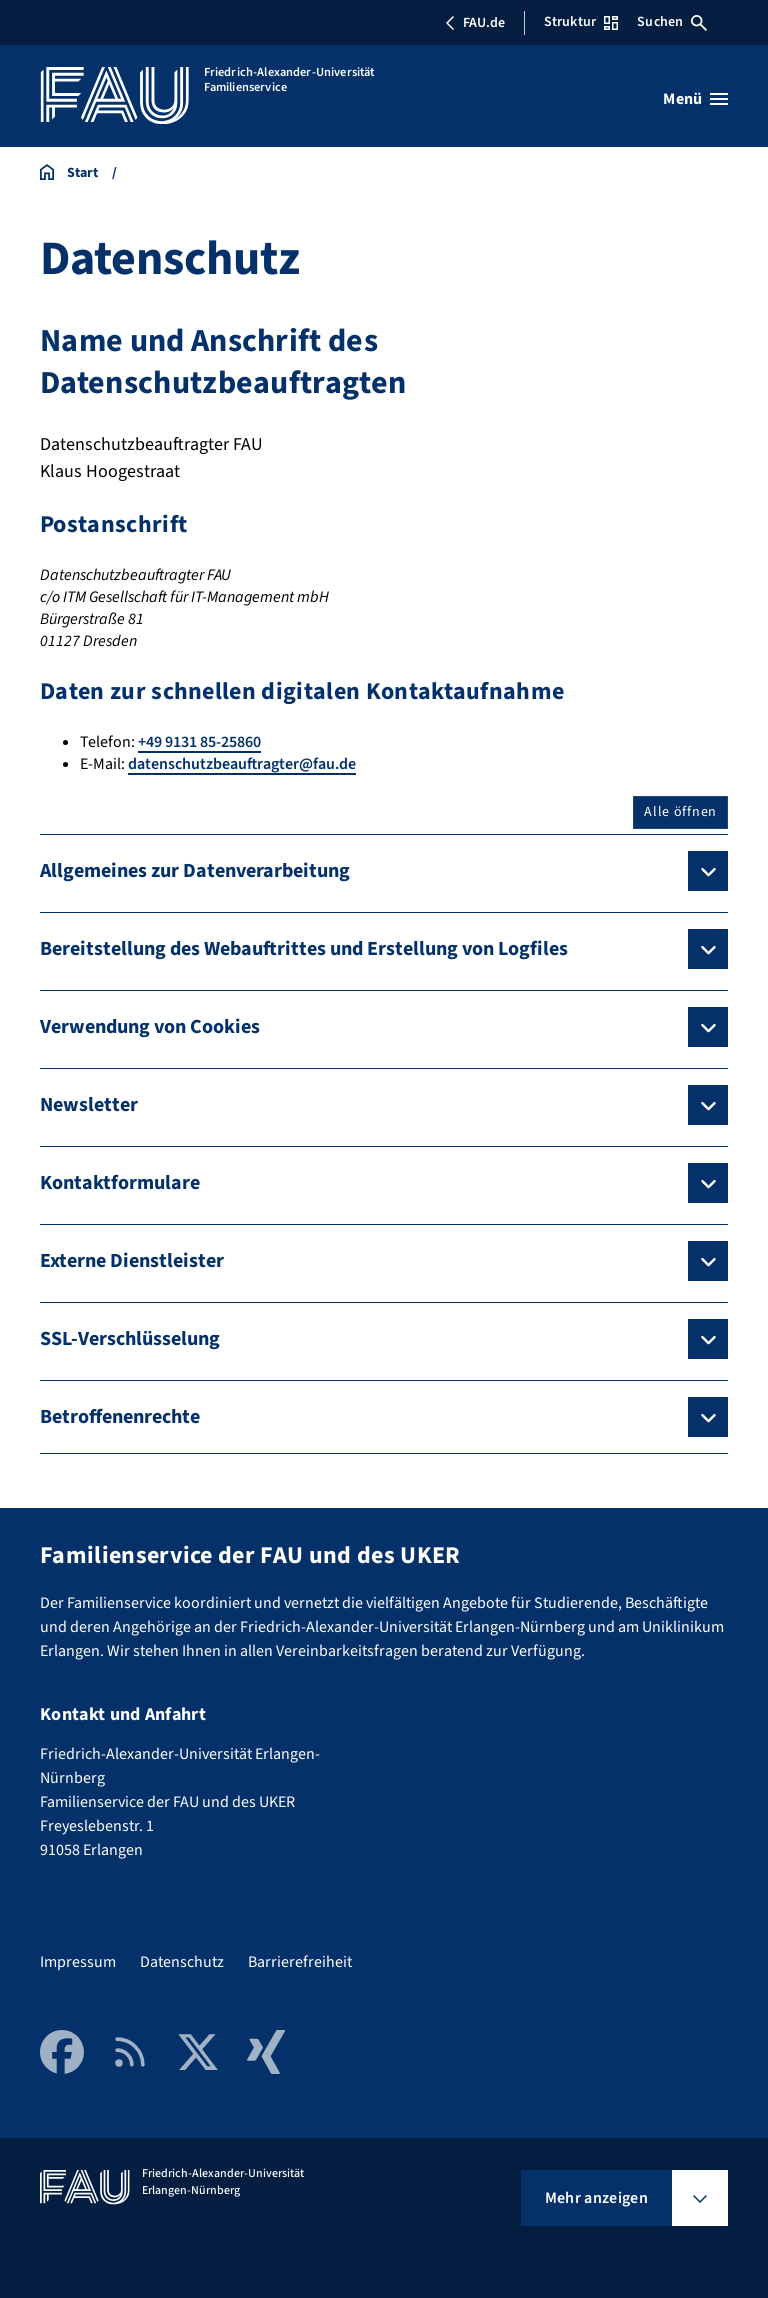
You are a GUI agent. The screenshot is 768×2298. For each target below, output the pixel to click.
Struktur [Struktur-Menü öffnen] (581, 22)
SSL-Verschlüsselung (130, 1339)
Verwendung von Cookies (150, 1027)
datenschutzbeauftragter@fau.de (242, 764)
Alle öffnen (680, 812)
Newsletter (89, 1105)
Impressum (78, 1962)
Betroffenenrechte (120, 1417)
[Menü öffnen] (695, 99)
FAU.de (475, 23)
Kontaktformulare (120, 1183)
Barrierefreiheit (300, 1962)
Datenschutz (182, 1962)
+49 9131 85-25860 (199, 742)
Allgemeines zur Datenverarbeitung (195, 871)
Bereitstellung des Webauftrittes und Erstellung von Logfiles (304, 949)
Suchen (672, 22)
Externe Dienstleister (132, 1261)
